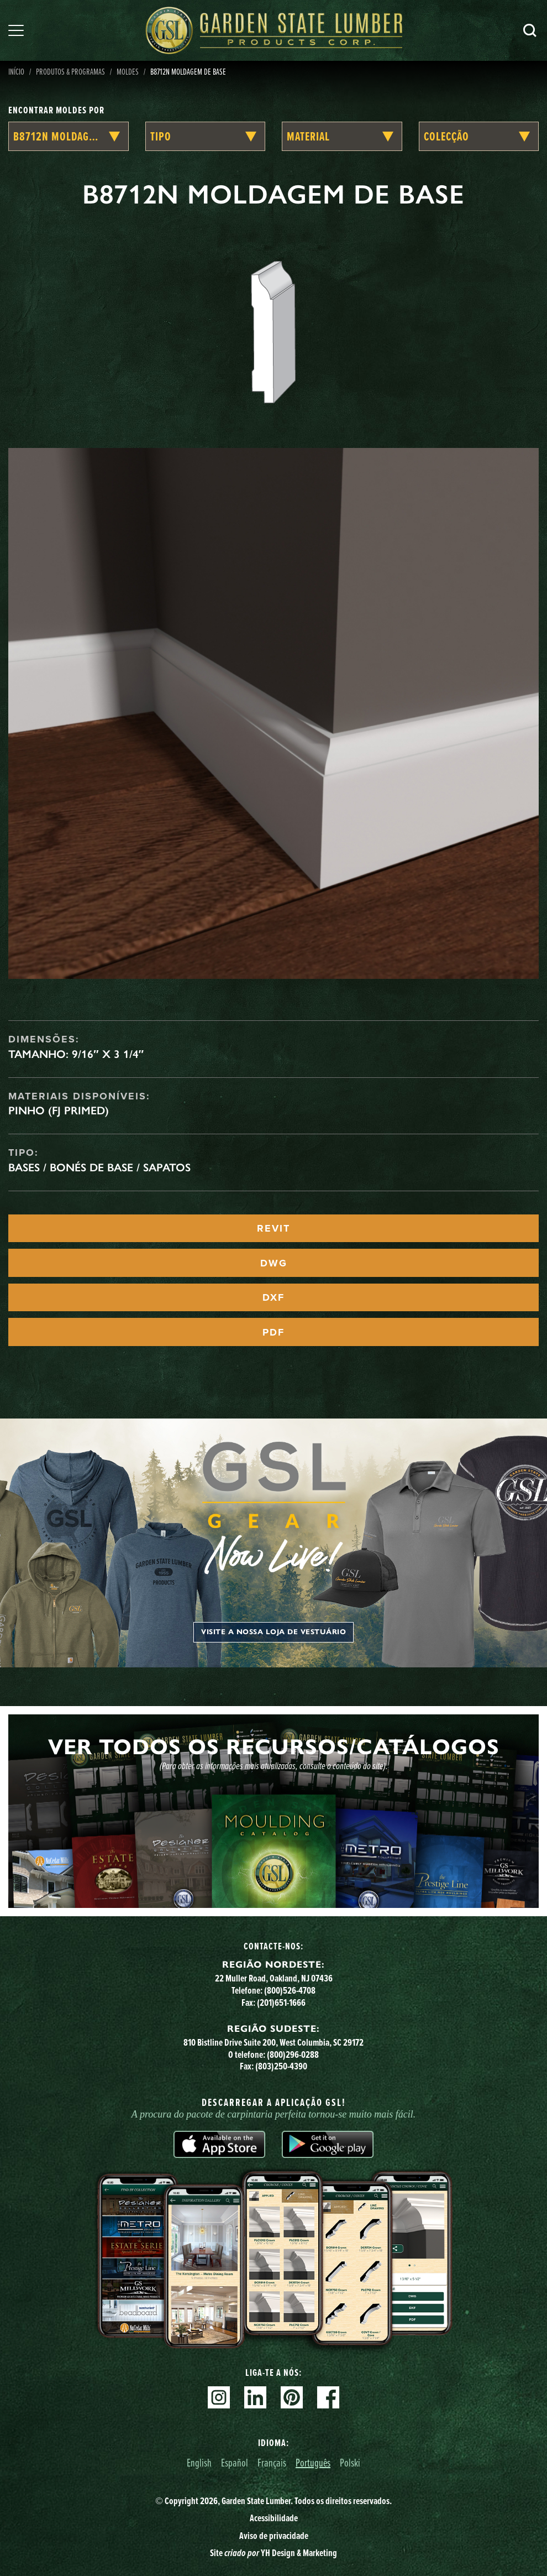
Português (313, 2462)
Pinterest (292, 2397)
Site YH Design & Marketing (273, 2553)
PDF (273, 1332)
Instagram (219, 2397)
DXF (273, 1297)
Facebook (328, 2397)
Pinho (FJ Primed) (58, 1110)
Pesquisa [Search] (530, 30)
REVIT (273, 1228)
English (199, 2462)
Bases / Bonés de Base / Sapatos (99, 1167)
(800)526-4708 (289, 1990)
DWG (273, 1263)
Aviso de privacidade (273, 2535)
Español (234, 2462)
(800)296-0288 (293, 2054)
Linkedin (255, 2397)
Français (271, 2462)
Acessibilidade (274, 2518)
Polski (350, 2462)
